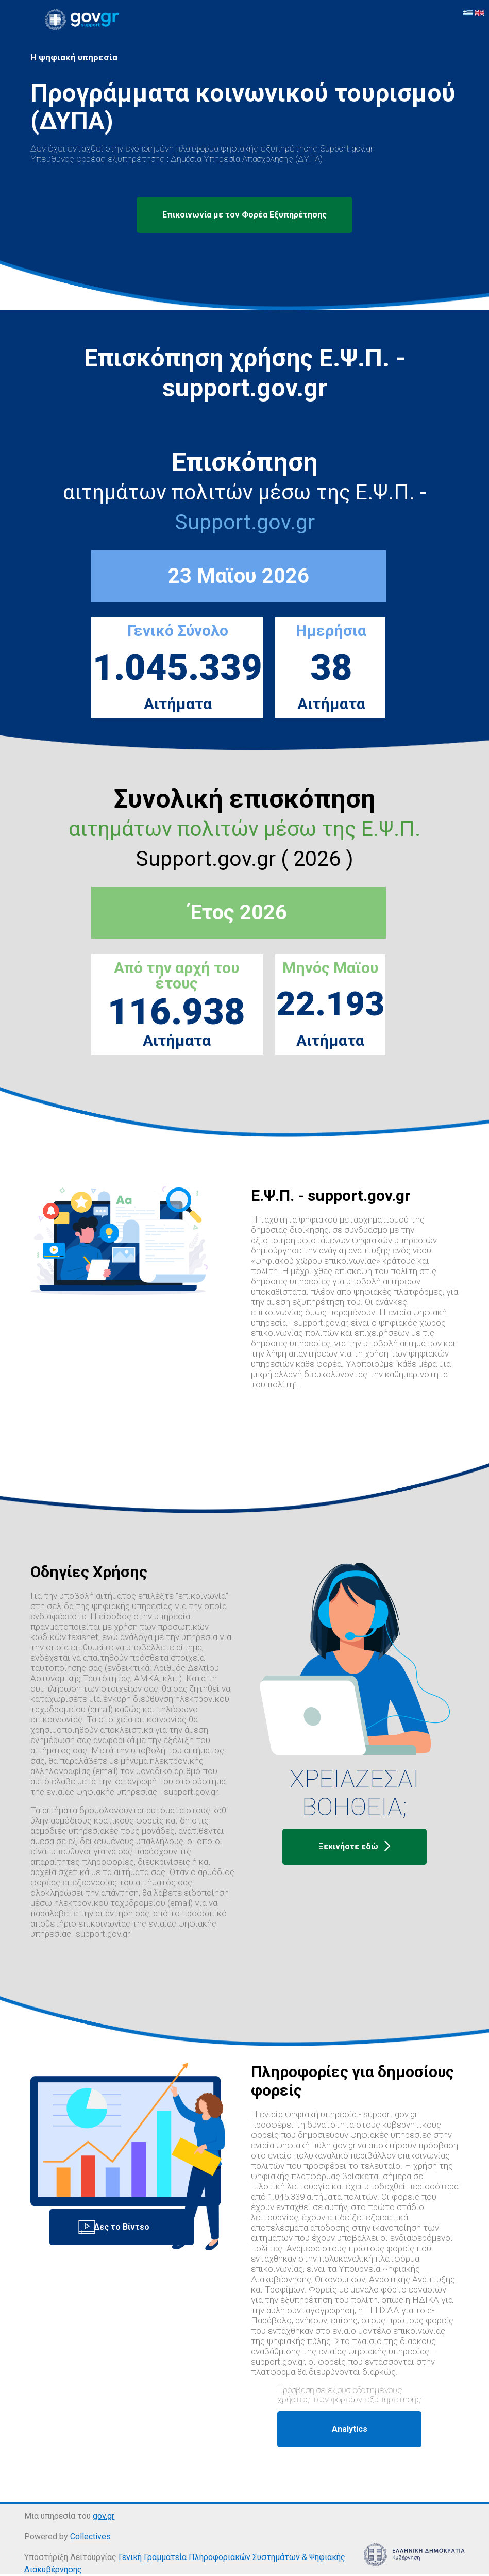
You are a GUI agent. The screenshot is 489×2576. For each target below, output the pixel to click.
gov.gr (103, 2516)
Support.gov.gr (245, 522)
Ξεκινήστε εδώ (354, 1847)
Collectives (90, 2536)
